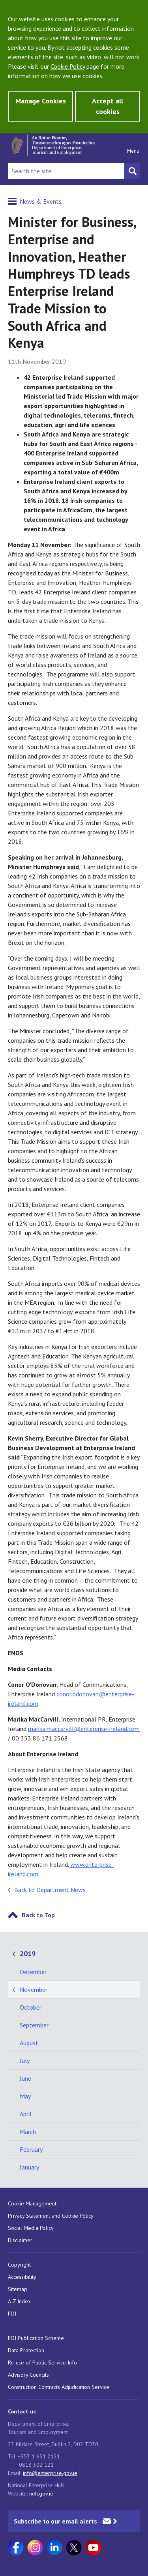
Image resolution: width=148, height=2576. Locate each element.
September (34, 2025)
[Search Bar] (66, 171)
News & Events (41, 201)
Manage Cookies (40, 100)
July (25, 2061)
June (25, 2078)
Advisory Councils (28, 2374)
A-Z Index (19, 2301)
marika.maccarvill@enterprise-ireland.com (84, 1729)
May (25, 2096)
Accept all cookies (107, 106)
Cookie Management (32, 2203)
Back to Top (38, 1915)
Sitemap (17, 2289)
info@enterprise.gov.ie (50, 2473)
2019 (28, 1953)
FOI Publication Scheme (36, 2338)
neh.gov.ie (41, 2493)
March (28, 2132)
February (31, 2149)
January (29, 2167)
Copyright (19, 2264)
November (33, 1989)
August (29, 2043)
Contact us (22, 2411)
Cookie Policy (68, 66)
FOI (12, 2313)
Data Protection (26, 2350)
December (33, 1972)
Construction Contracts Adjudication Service (58, 2387)
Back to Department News (50, 1890)
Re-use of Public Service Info (42, 2362)
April (26, 2114)
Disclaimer (20, 2240)
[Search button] (132, 171)
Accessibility (22, 2276)
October (30, 2007)
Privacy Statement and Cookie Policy (51, 2215)
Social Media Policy (31, 2227)
